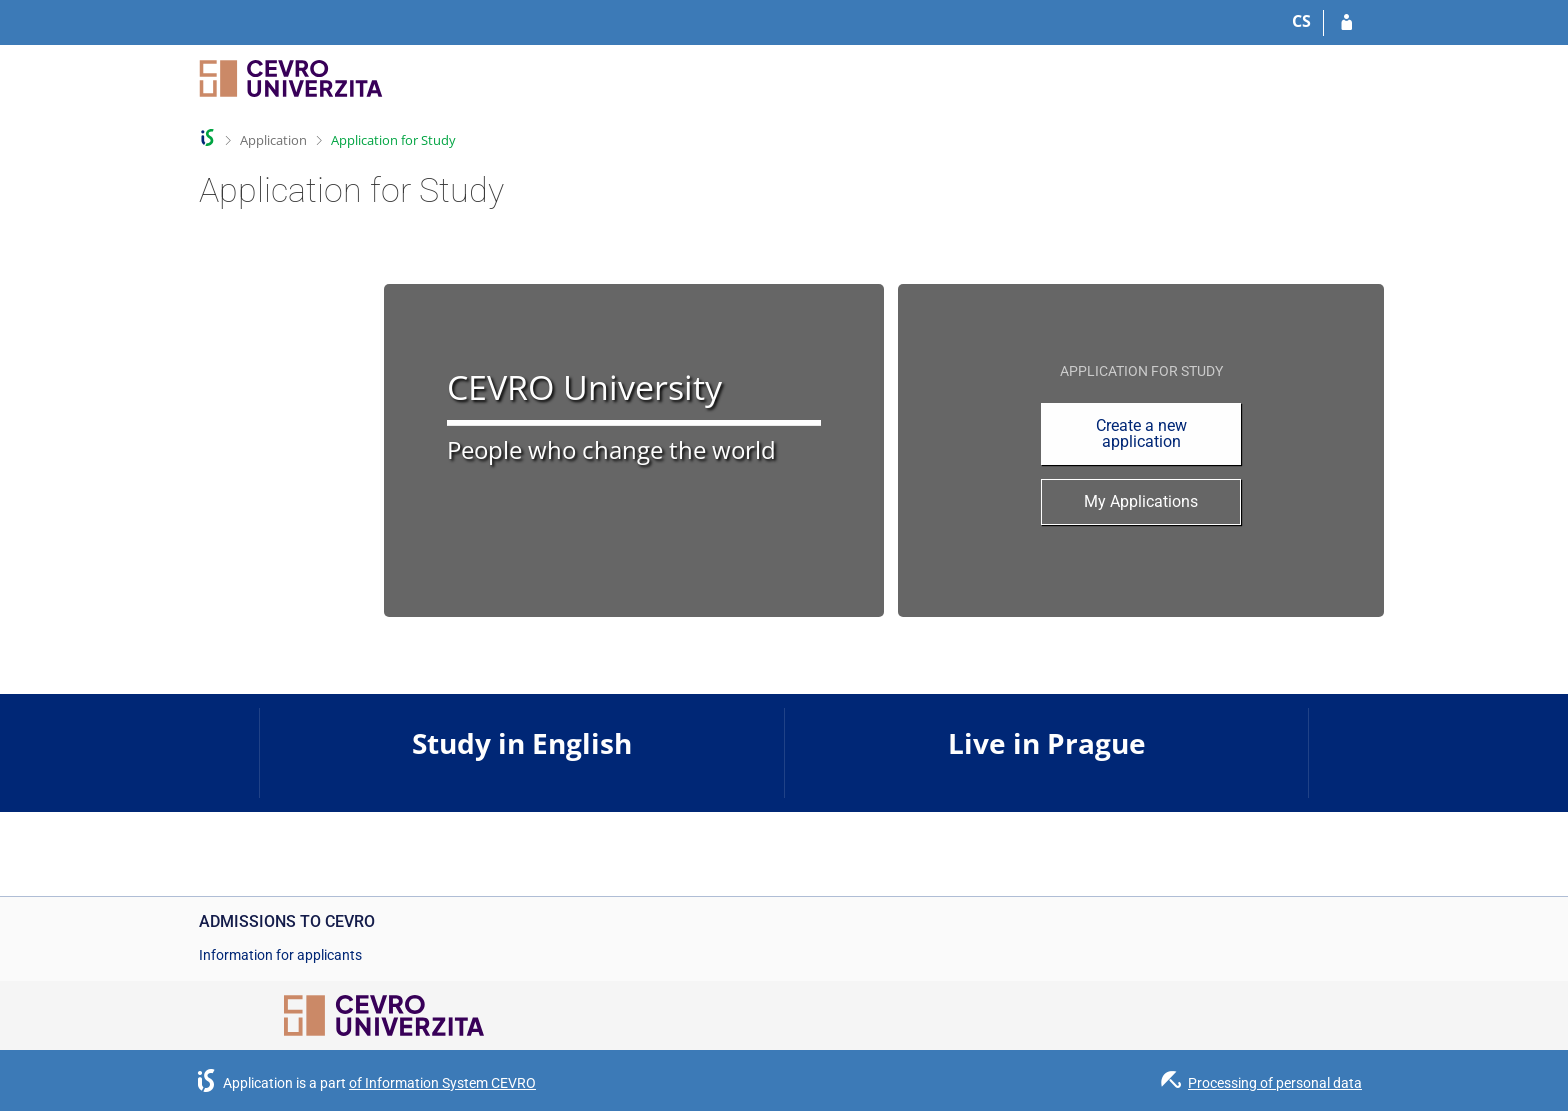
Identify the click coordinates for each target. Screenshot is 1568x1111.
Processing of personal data (1275, 1083)
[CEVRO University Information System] (291, 87)
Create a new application (1141, 433)
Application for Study (393, 140)
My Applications (1141, 501)
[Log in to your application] (1346, 23)
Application (273, 140)
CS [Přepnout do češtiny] (1301, 21)
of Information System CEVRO (442, 1083)
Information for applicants (280, 955)
